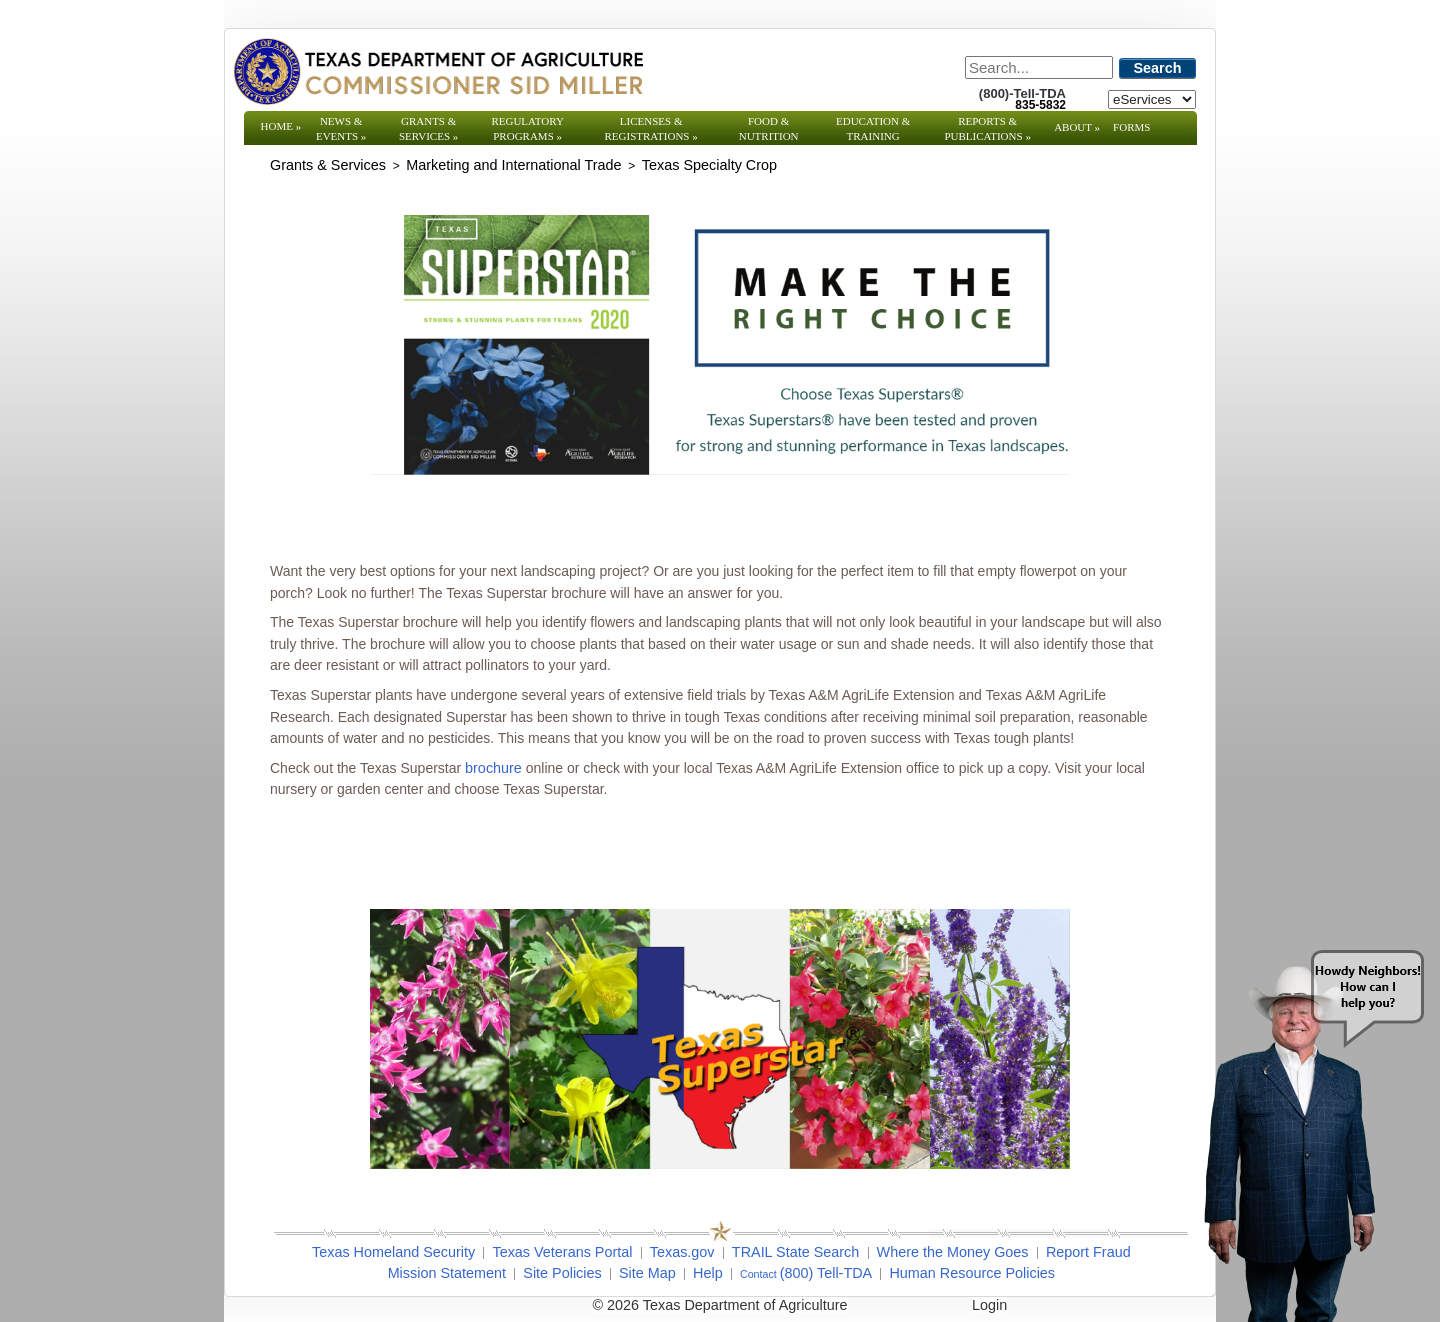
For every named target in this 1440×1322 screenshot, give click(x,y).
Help (708, 1273)
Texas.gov (682, 1252)
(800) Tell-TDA (826, 1273)
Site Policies (562, 1273)
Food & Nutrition (769, 128)
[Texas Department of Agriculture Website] (437, 71)
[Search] (1039, 67)
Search (1158, 68)
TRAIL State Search (795, 1252)
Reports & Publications (987, 128)
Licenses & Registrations (651, 128)
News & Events (341, 128)
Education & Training (873, 128)
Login (989, 1305)
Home (281, 126)
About (1077, 127)
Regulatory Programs (527, 128)
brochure (493, 768)
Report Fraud (1088, 1252)
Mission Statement (447, 1273)
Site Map (647, 1273)
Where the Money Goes (953, 1252)
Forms (1131, 127)
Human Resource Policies (972, 1273)
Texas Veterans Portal (562, 1252)
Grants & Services (428, 128)
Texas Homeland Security (393, 1252)
